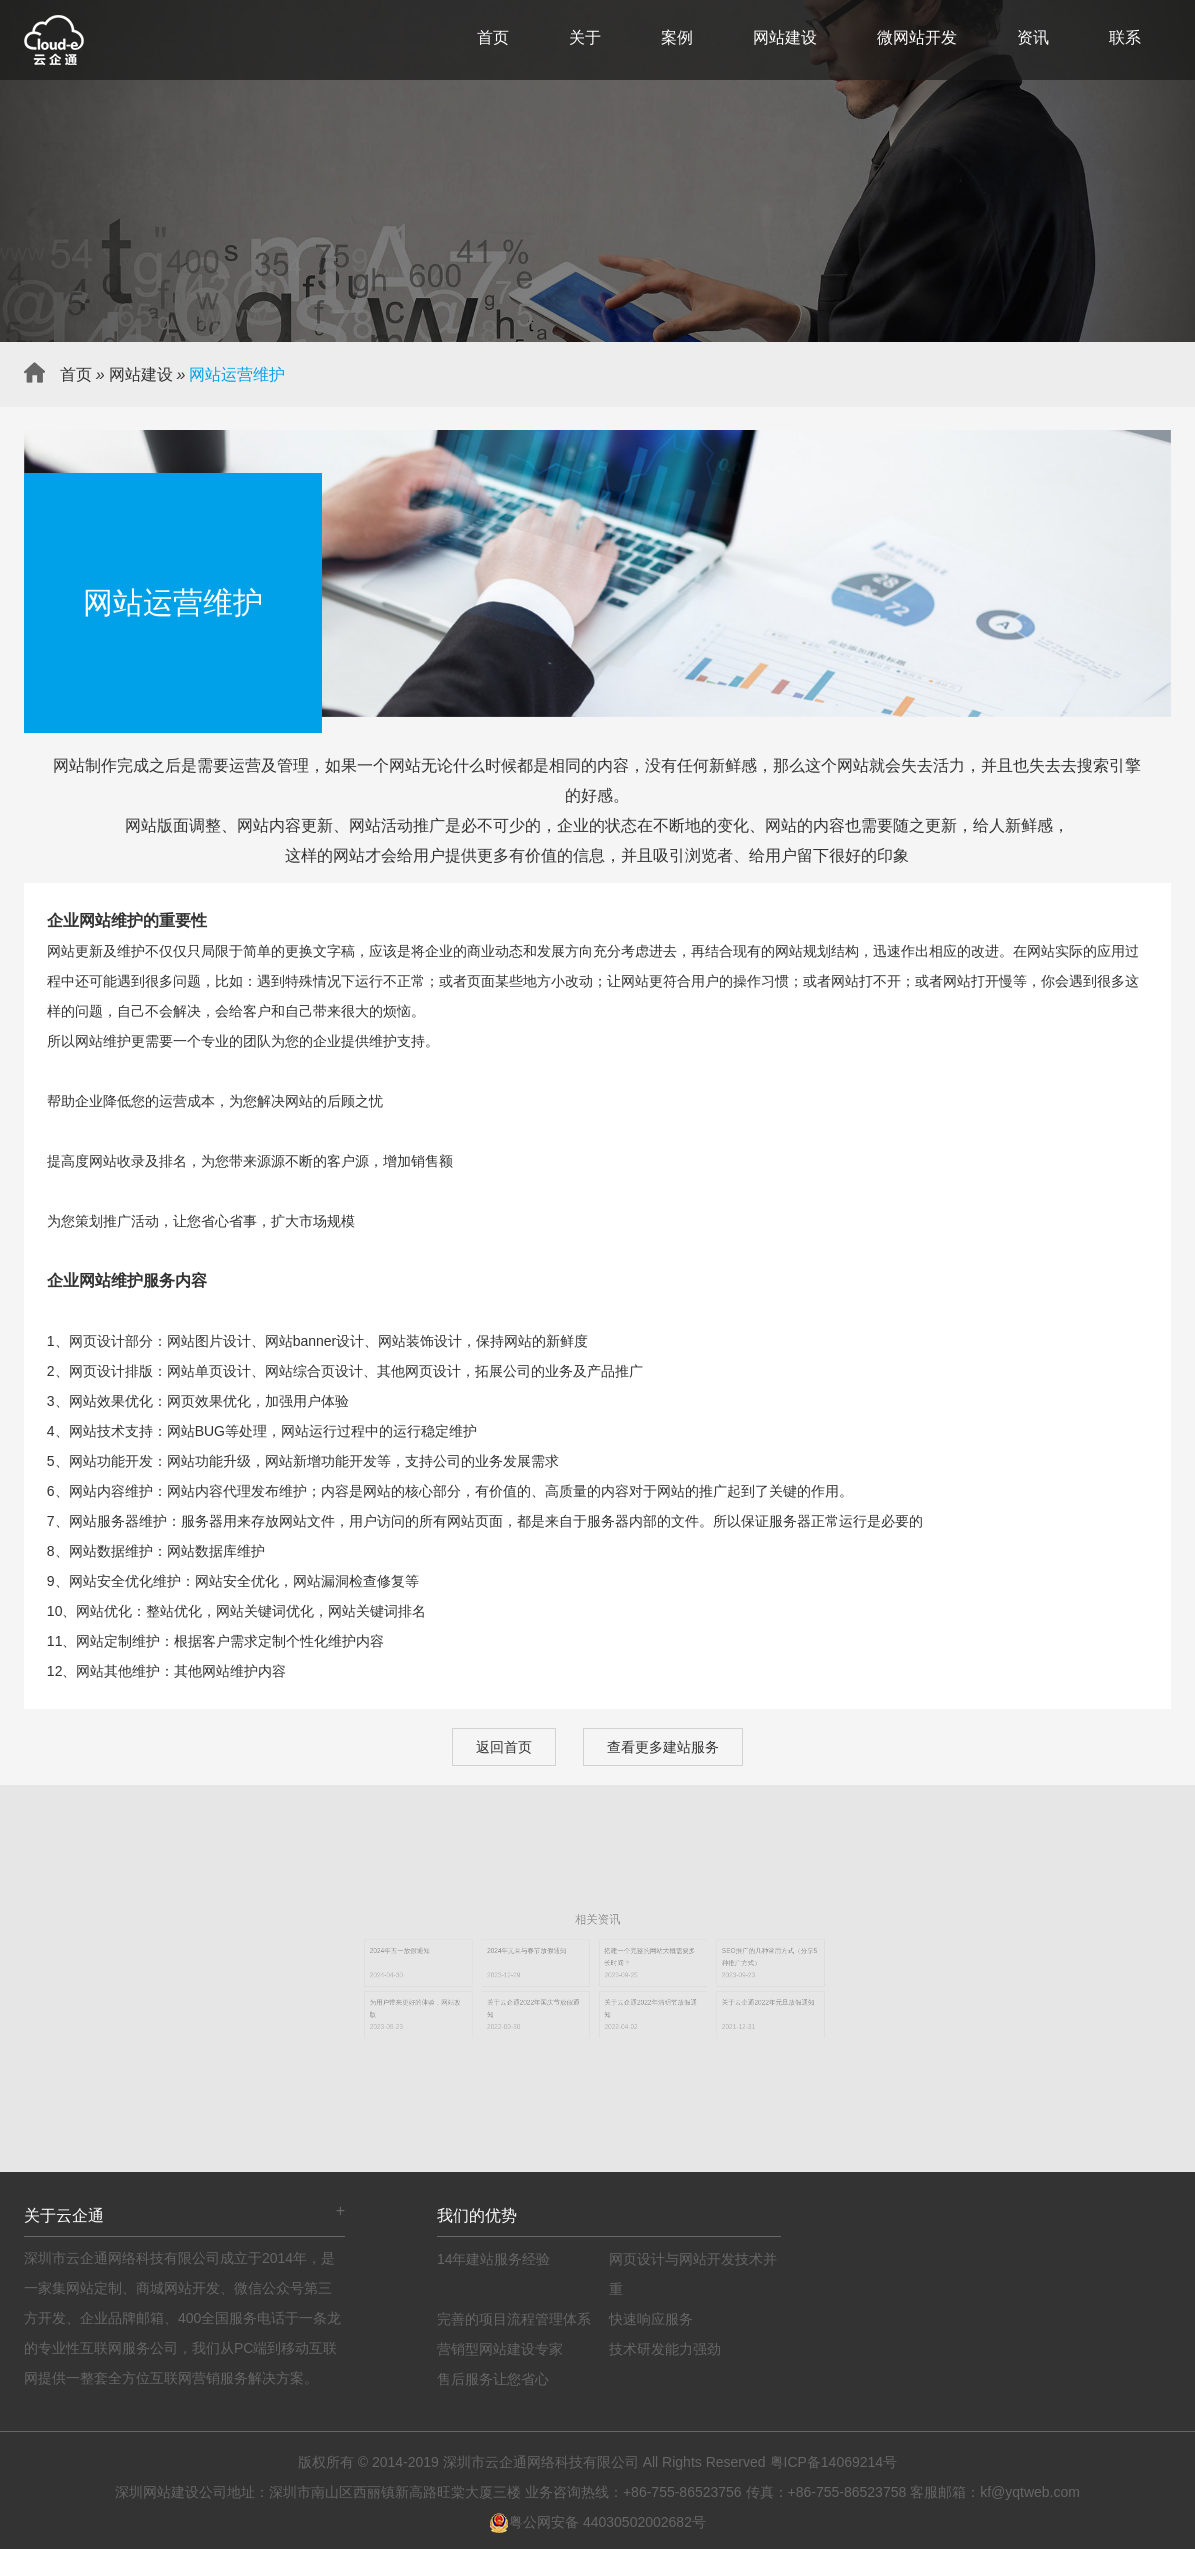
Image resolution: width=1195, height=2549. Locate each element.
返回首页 (504, 1747)
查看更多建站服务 (663, 1747)
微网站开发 (917, 37)
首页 (493, 37)
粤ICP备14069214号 (834, 2462)
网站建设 (785, 37)
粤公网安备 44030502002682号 (597, 2522)
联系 (1125, 37)
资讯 (1033, 37)
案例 (677, 37)
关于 (585, 37)
